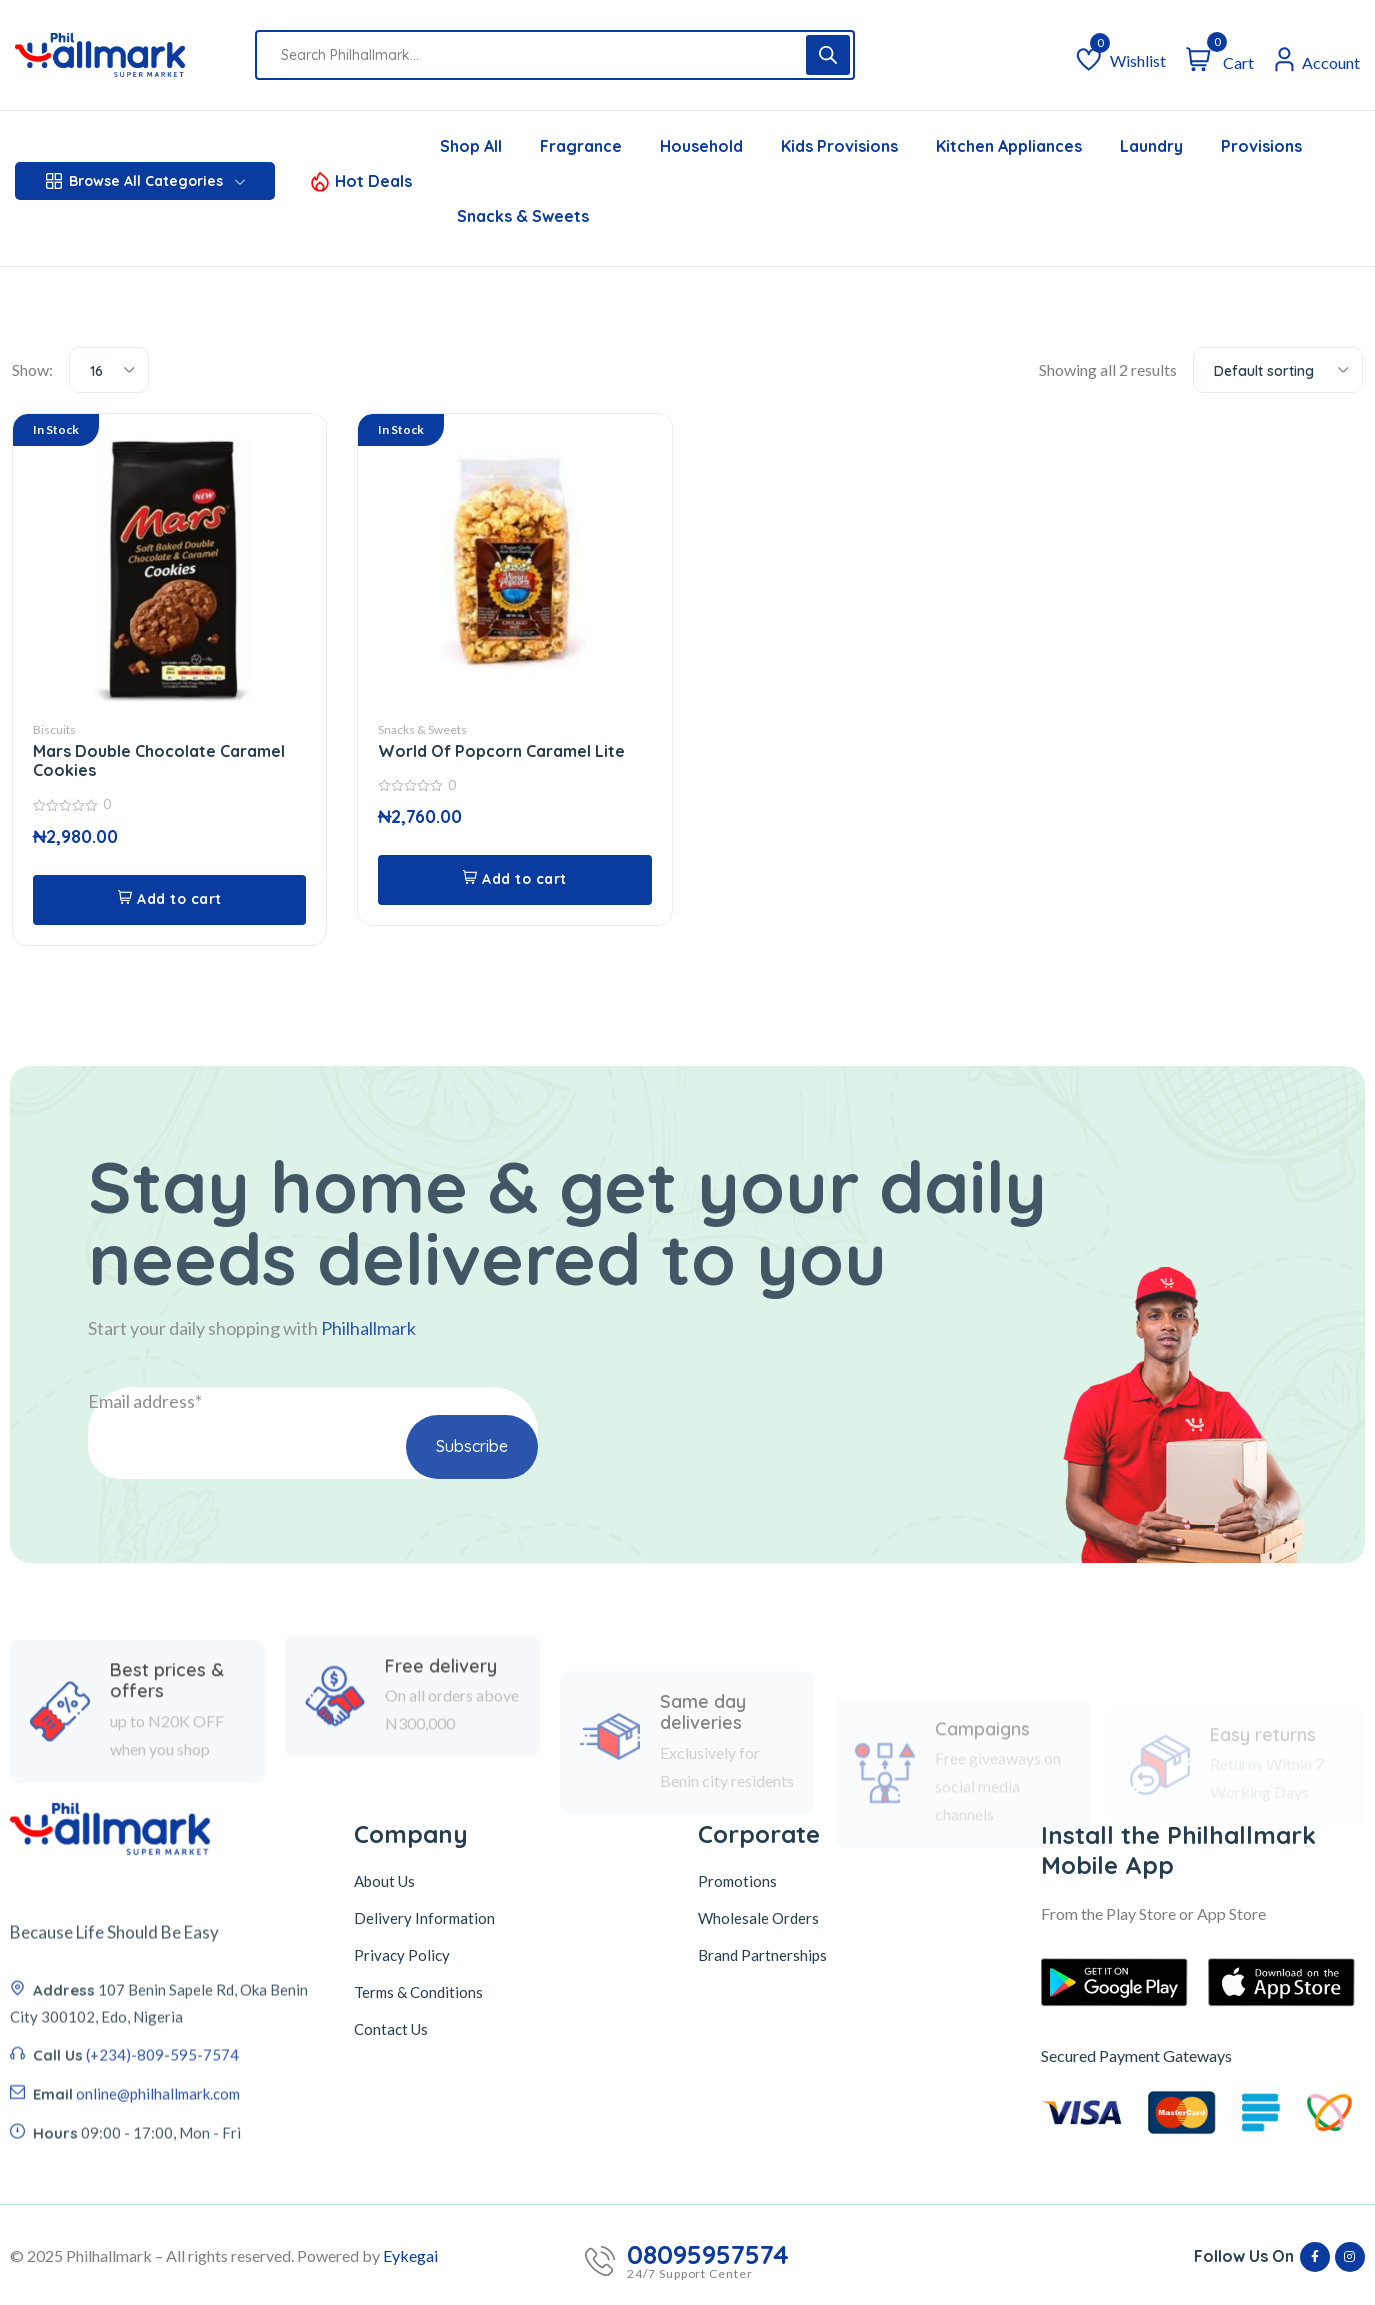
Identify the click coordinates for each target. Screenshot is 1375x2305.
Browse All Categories (145, 181)
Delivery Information (424, 1918)
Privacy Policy (402, 1955)
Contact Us (391, 2029)
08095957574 (708, 2255)
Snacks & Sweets (422, 729)
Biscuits (54, 729)
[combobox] (109, 370)
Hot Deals (373, 181)
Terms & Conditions (418, 1992)
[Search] (828, 55)
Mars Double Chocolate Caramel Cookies (159, 760)
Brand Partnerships (762, 1955)
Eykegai (410, 2255)
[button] (169, 900)
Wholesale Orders (758, 1918)
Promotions (737, 1881)
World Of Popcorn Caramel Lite (501, 751)
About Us (384, 1881)
